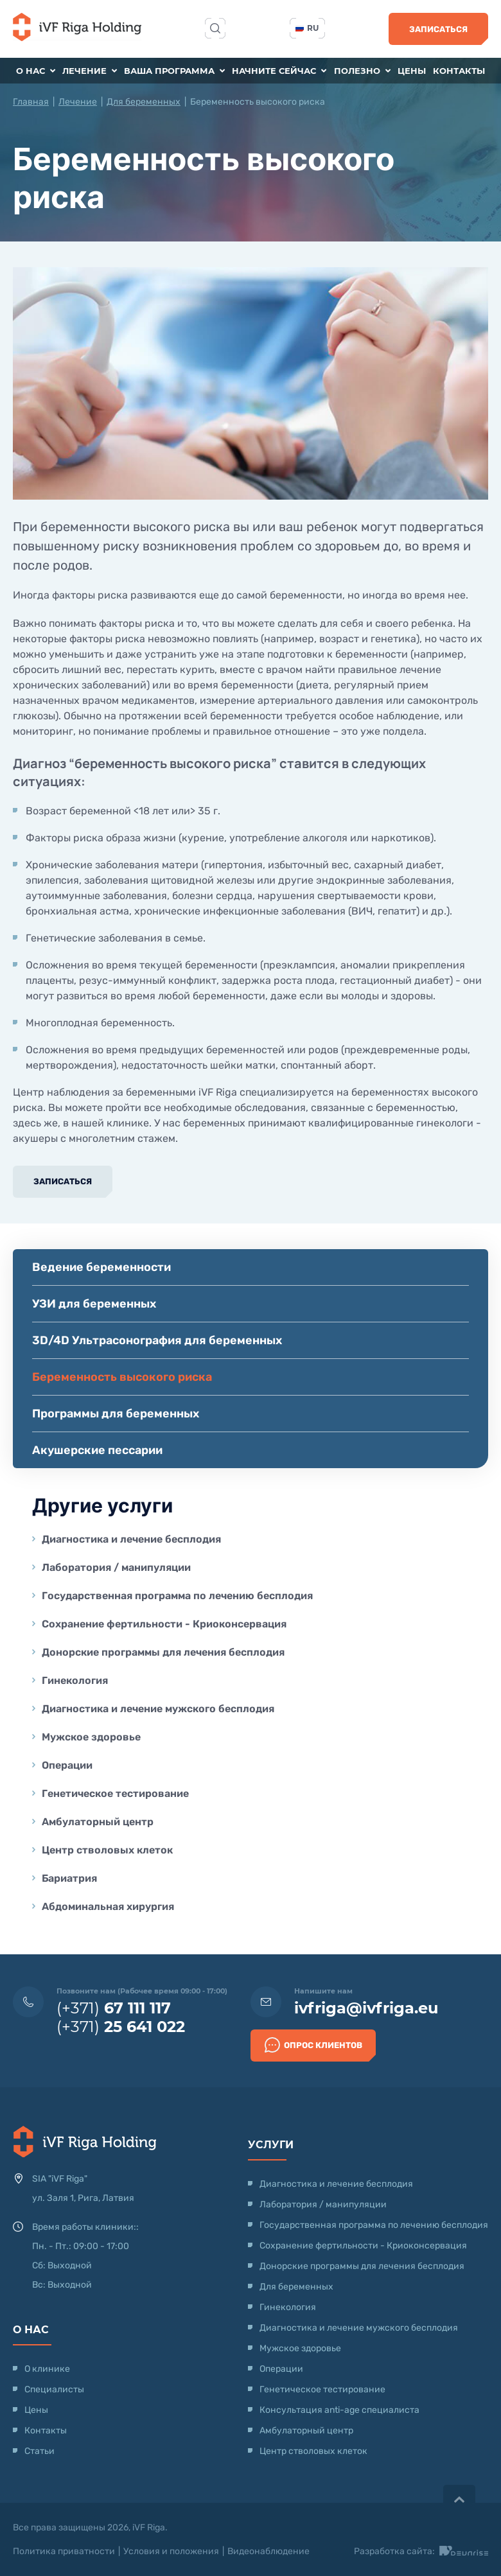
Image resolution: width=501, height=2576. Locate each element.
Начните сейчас (279, 71)
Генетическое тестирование (115, 1793)
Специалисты (54, 2389)
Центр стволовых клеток (107, 1850)
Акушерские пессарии (97, 1450)
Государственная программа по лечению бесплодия (177, 1596)
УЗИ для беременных (94, 1304)
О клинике (47, 2368)
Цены (412, 71)
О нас (35, 71)
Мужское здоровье (91, 1737)
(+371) (114, 2008)
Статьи (39, 2451)
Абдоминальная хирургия (108, 1906)
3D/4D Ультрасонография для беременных (157, 1340)
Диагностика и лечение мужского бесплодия (158, 1709)
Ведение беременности (101, 1267)
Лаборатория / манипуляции (116, 1567)
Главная (31, 101)
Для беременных (143, 101)
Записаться (438, 29)
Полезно (362, 71)
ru (307, 28)
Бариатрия (69, 1878)
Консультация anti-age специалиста (339, 2410)
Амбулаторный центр (98, 1822)
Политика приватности (64, 2551)
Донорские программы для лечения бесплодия (163, 1652)
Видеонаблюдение (268, 2551)
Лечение (89, 71)
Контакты (459, 71)
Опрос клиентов (313, 2045)
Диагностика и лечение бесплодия (131, 1539)
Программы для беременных (115, 1413)
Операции (67, 1765)
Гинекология (75, 1680)
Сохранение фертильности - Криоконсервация (164, 1624)
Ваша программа (174, 71)
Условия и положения (171, 2551)
